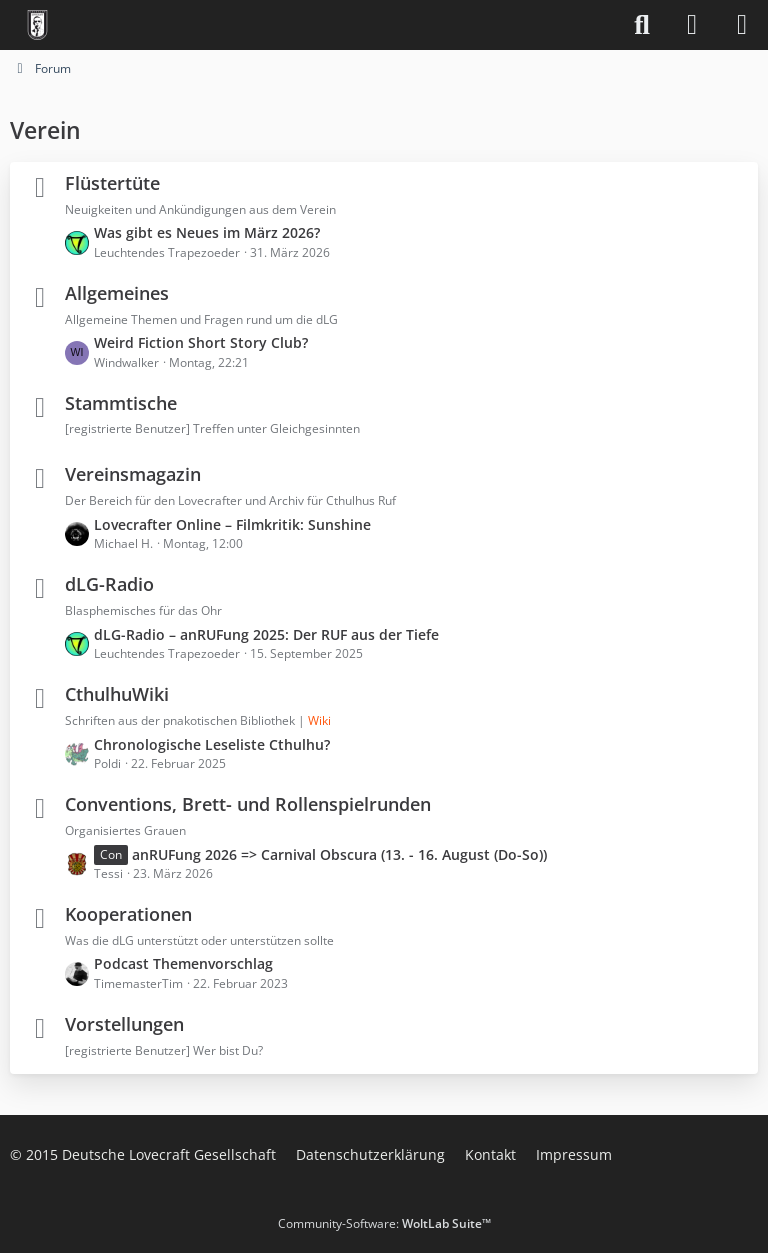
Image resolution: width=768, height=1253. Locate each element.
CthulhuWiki (117, 694)
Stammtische (121, 403)
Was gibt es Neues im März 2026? (207, 232)
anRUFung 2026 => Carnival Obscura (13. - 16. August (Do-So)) (339, 854)
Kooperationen (128, 914)
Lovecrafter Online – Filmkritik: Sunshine (232, 524)
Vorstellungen (124, 1024)
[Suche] (642, 25)
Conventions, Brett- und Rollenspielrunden (248, 804)
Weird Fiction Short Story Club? (201, 342)
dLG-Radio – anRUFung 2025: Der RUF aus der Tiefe (266, 634)
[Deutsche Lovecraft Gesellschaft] (37, 25)
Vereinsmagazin (133, 474)
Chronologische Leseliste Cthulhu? (212, 744)
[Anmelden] (692, 25)
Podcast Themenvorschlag (183, 963)
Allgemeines (117, 293)
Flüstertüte (112, 183)
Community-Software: (384, 1223)
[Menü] (742, 25)
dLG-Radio (109, 584)
